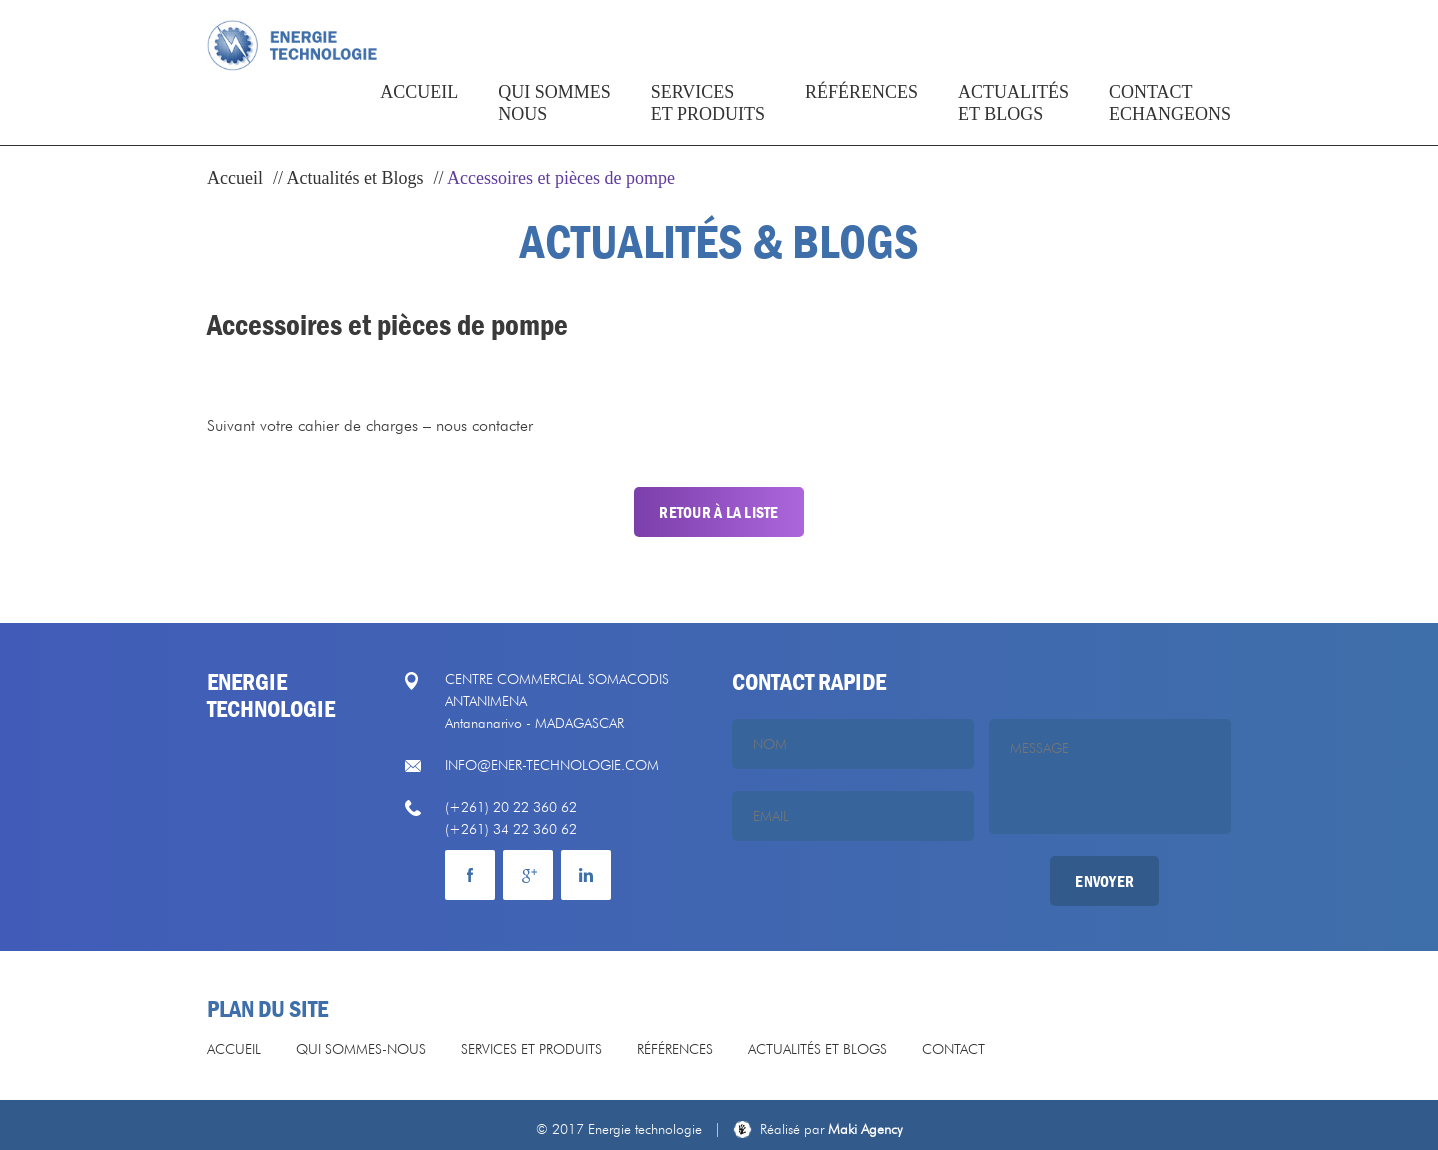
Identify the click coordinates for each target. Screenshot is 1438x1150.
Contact (953, 1049)
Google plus (528, 875)
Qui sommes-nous (361, 1049)
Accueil (419, 113)
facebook (470, 875)
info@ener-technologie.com (552, 765)
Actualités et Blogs (355, 178)
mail (586, 875)
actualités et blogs (1013, 124)
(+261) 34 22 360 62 (511, 829)
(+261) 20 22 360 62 (511, 807)
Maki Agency (831, 1129)
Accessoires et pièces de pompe (561, 178)
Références (861, 113)
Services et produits (708, 124)
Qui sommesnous (554, 124)
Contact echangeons (1170, 124)
